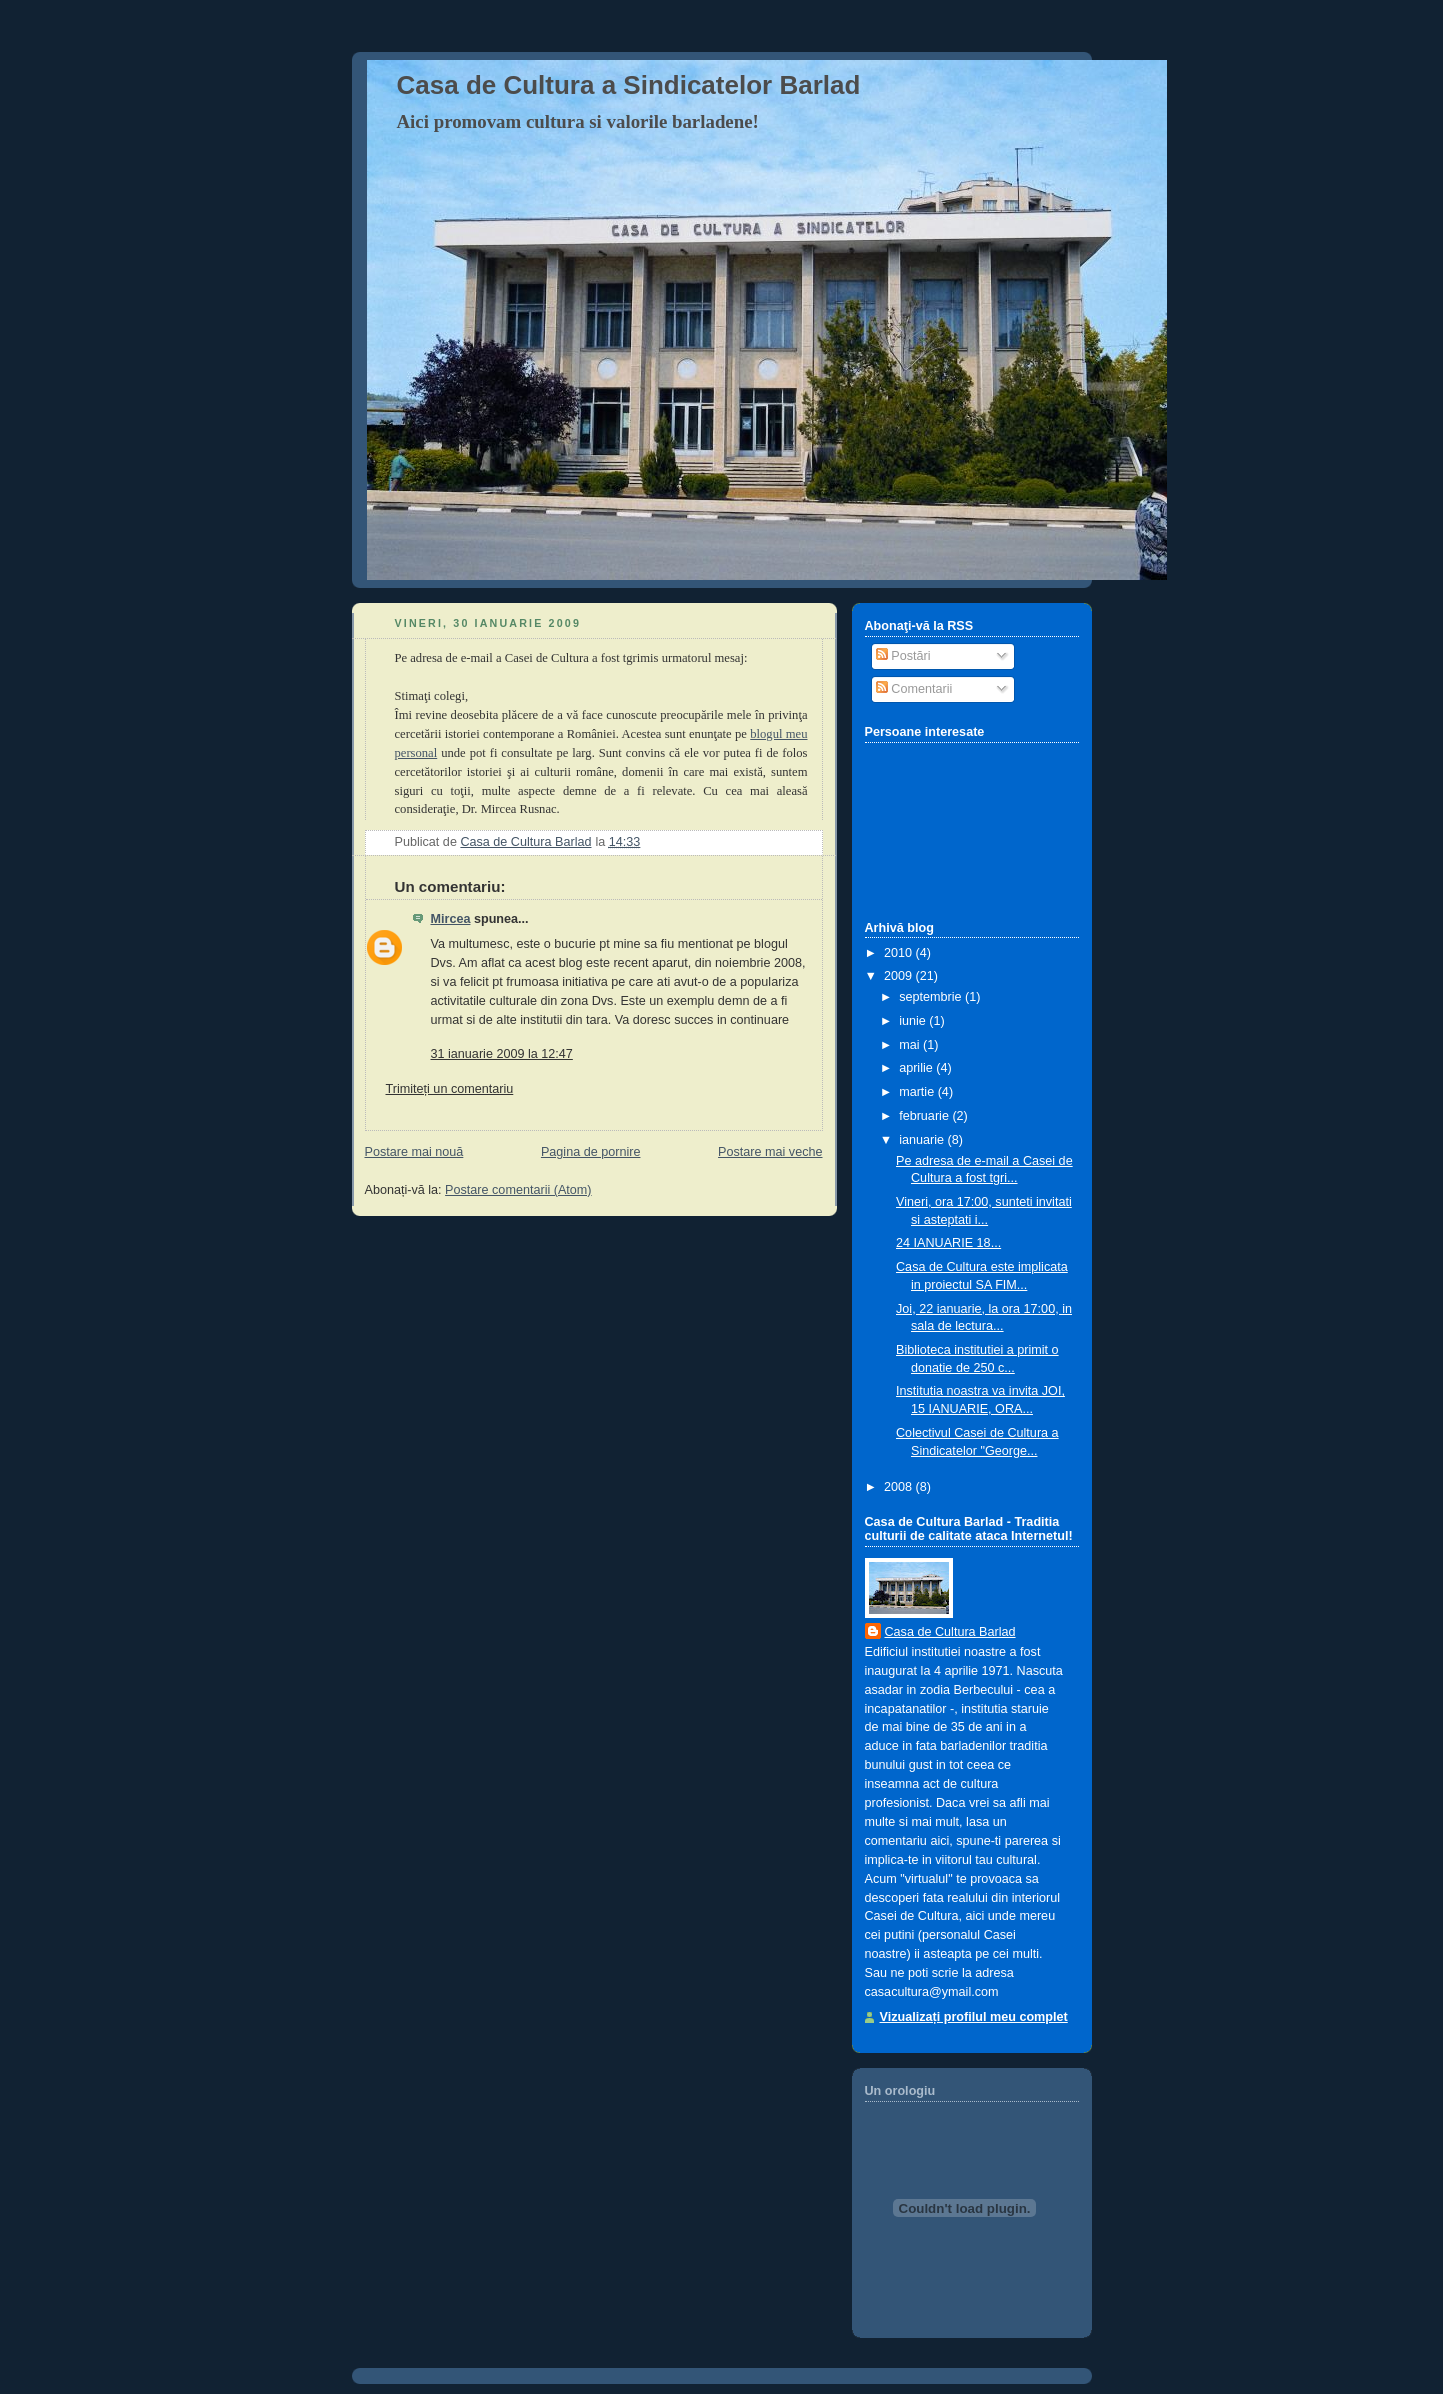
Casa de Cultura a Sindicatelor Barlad (629, 85)
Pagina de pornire (591, 1152)
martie (918, 1092)
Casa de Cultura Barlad (950, 1632)
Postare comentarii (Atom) (518, 1190)
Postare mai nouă (414, 1152)
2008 (900, 1487)
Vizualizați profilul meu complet (974, 2017)
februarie (925, 1116)
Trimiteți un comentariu (450, 1089)
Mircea (451, 919)
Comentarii (914, 689)
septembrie (932, 997)
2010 (900, 953)
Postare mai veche (770, 1152)
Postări (903, 656)
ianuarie (923, 1140)
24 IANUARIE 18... (948, 1243)
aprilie (917, 1068)
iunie (914, 1021)
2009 (900, 976)
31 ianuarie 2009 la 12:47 (502, 1054)
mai (911, 1045)
